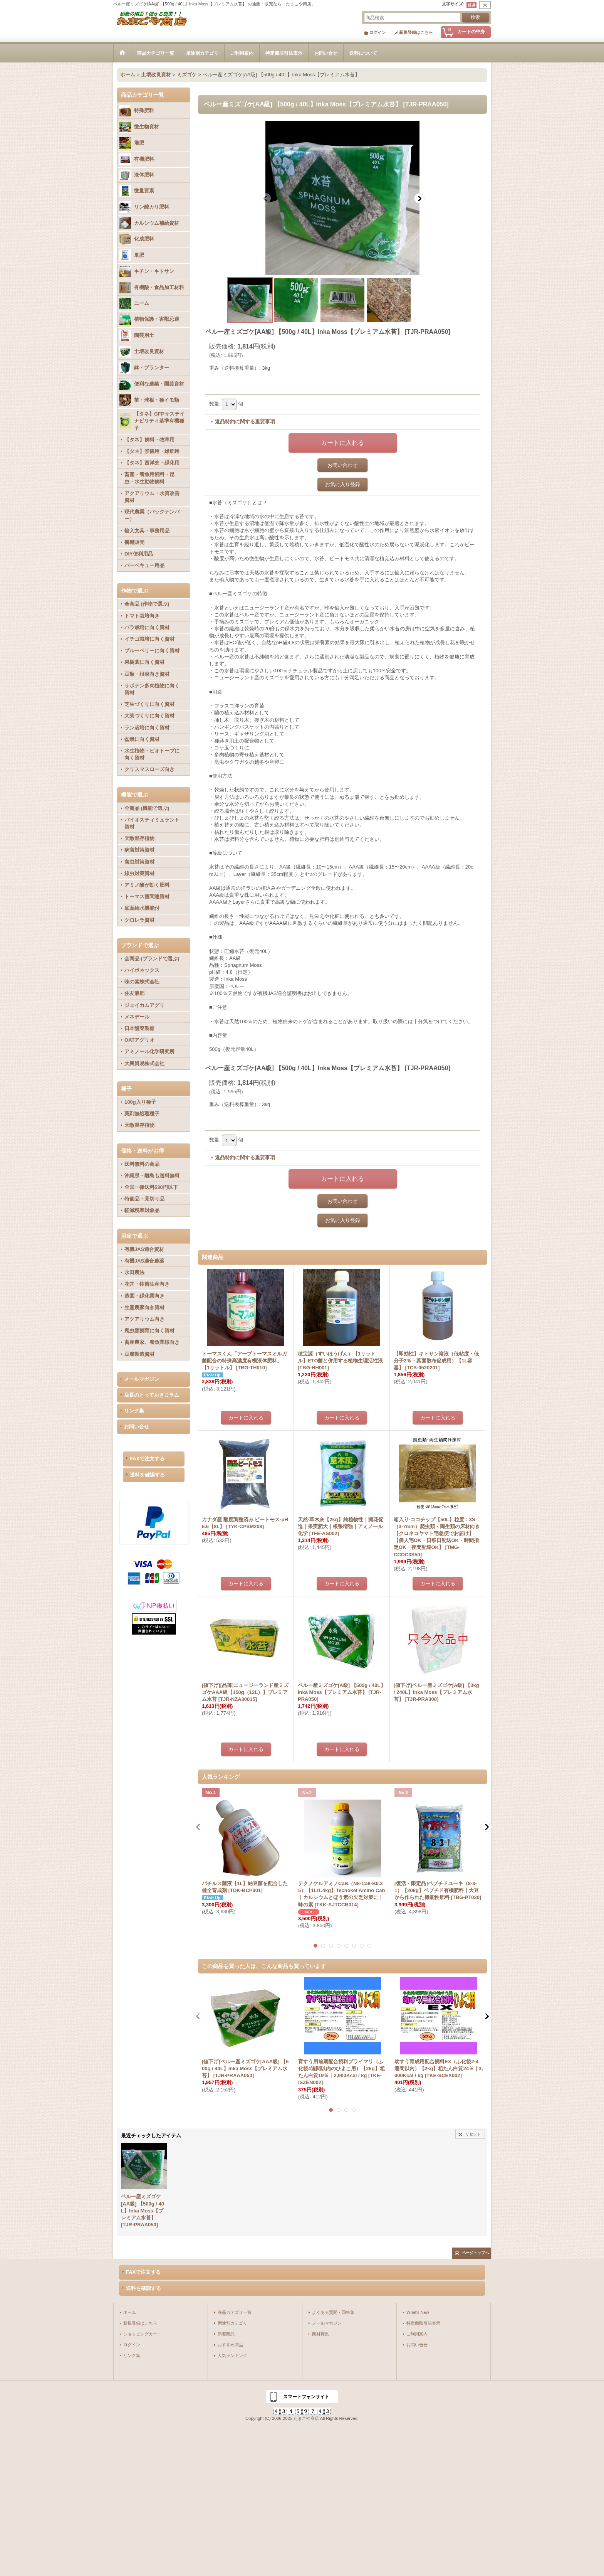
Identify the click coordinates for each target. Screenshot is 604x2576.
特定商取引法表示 (423, 2323)
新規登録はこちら (416, 32)
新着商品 (226, 2334)
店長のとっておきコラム (151, 1395)
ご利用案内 (417, 2334)
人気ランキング (232, 2355)
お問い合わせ (342, 465)
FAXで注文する (147, 1458)
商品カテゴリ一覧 (235, 2312)
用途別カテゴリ (232, 2323)
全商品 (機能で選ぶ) (146, 808)
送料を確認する (147, 1475)
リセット (473, 2134)
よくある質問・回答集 (333, 2312)
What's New (417, 2312)
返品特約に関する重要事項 (245, 421)
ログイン (377, 32)
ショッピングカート (142, 2334)
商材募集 (320, 2334)
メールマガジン (141, 1379)
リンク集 (134, 1411)
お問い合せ (136, 1426)
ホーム (129, 2312)
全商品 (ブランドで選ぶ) (151, 958)
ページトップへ (475, 2253)
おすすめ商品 (230, 2344)
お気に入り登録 (342, 484)
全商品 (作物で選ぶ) (146, 604)
